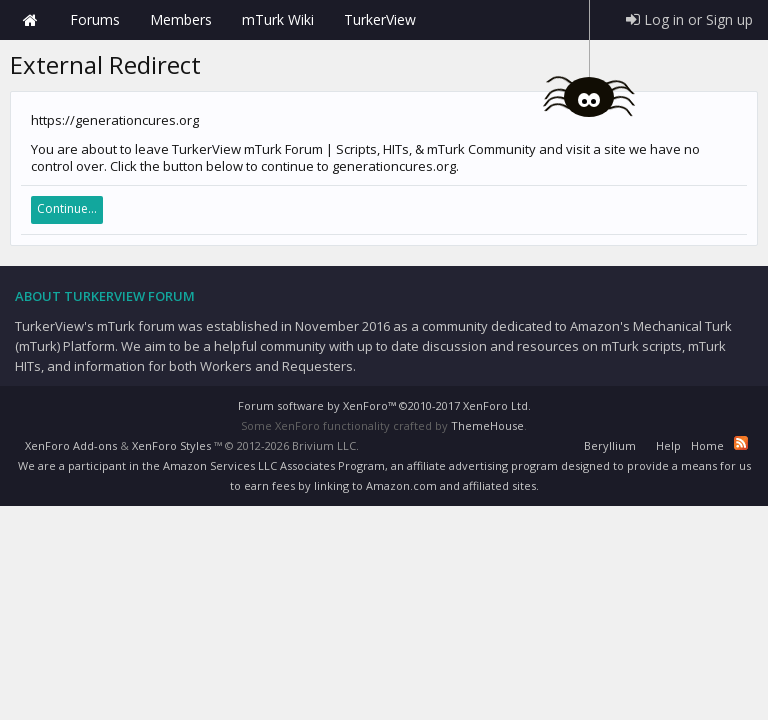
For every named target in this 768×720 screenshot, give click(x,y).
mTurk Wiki (278, 19)
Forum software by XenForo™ (384, 405)
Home (30, 20)
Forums (95, 19)
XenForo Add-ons (71, 445)
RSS (741, 443)
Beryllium (610, 445)
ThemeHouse (487, 425)
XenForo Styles (171, 445)
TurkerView (380, 19)
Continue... (67, 208)
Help (668, 445)
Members (181, 19)
